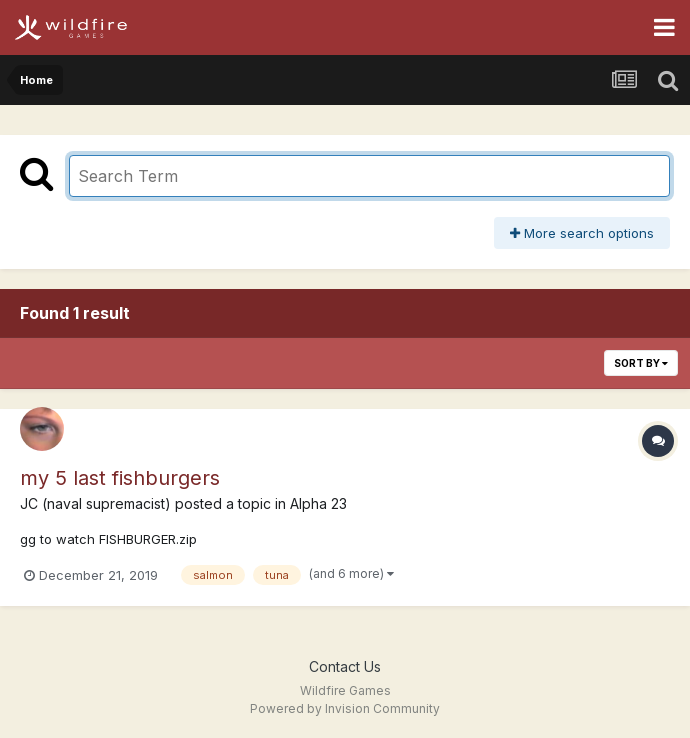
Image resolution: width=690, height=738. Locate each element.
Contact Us (345, 666)
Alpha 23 (318, 503)
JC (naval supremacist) (95, 503)
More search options (582, 233)
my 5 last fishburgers (120, 478)
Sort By (641, 363)
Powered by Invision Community (345, 708)
